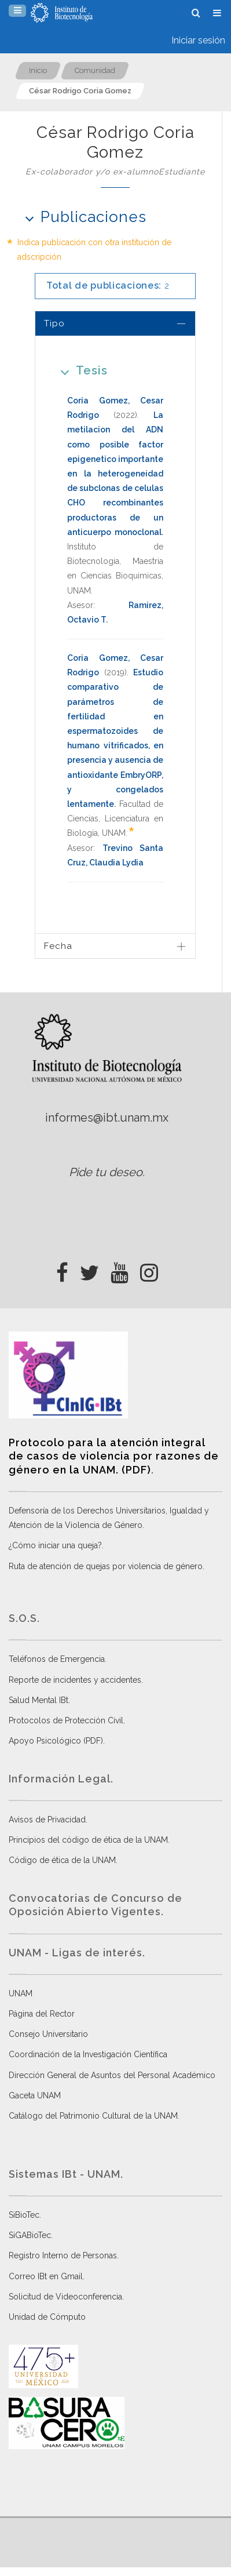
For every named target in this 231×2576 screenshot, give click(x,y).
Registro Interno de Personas (63, 2255)
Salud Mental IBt (38, 1700)
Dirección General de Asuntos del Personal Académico (112, 2075)
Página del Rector (42, 2013)
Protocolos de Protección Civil (66, 1720)
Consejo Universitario (48, 2034)
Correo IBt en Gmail (46, 2276)
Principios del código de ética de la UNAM (88, 1839)
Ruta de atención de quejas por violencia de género (106, 1566)
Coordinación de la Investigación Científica (88, 2054)
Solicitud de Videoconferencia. (66, 2296)
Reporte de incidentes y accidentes (75, 1679)
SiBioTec (24, 2215)
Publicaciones (81, 216)
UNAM (20, 1993)
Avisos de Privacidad (47, 1819)
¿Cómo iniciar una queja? (55, 1545)
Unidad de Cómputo (47, 2317)
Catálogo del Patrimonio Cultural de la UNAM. (94, 2115)
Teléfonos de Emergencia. (58, 1659)
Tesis (80, 370)
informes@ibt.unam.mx (106, 1118)
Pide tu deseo (105, 1172)
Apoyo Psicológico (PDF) (56, 1740)
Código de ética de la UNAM (62, 1860)
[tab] (115, 323)
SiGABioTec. (31, 2235)
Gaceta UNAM (35, 2095)
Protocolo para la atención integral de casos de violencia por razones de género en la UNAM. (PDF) (114, 1456)
